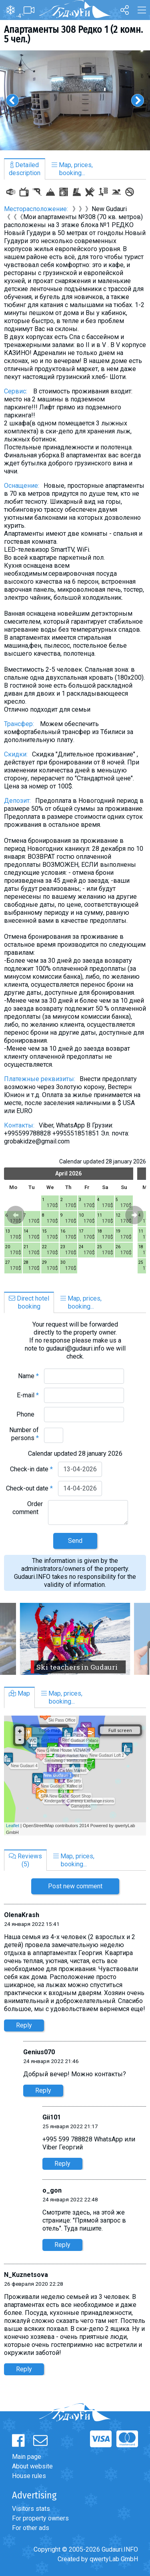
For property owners (40, 2518)
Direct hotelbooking (29, 1302)
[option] (75, 100)
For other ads (30, 2528)
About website (32, 2466)
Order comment (27, 1508)
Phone (27, 1414)
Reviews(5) (25, 1860)
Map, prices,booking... (72, 169)
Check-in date (31, 1469)
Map (19, 1693)
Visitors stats (31, 2508)
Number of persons (24, 1434)
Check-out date (29, 1488)
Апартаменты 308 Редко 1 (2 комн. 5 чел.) (73, 34)
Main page (26, 2456)
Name (28, 1376)
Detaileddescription (24, 169)
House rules (29, 2476)
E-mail (28, 1395)
